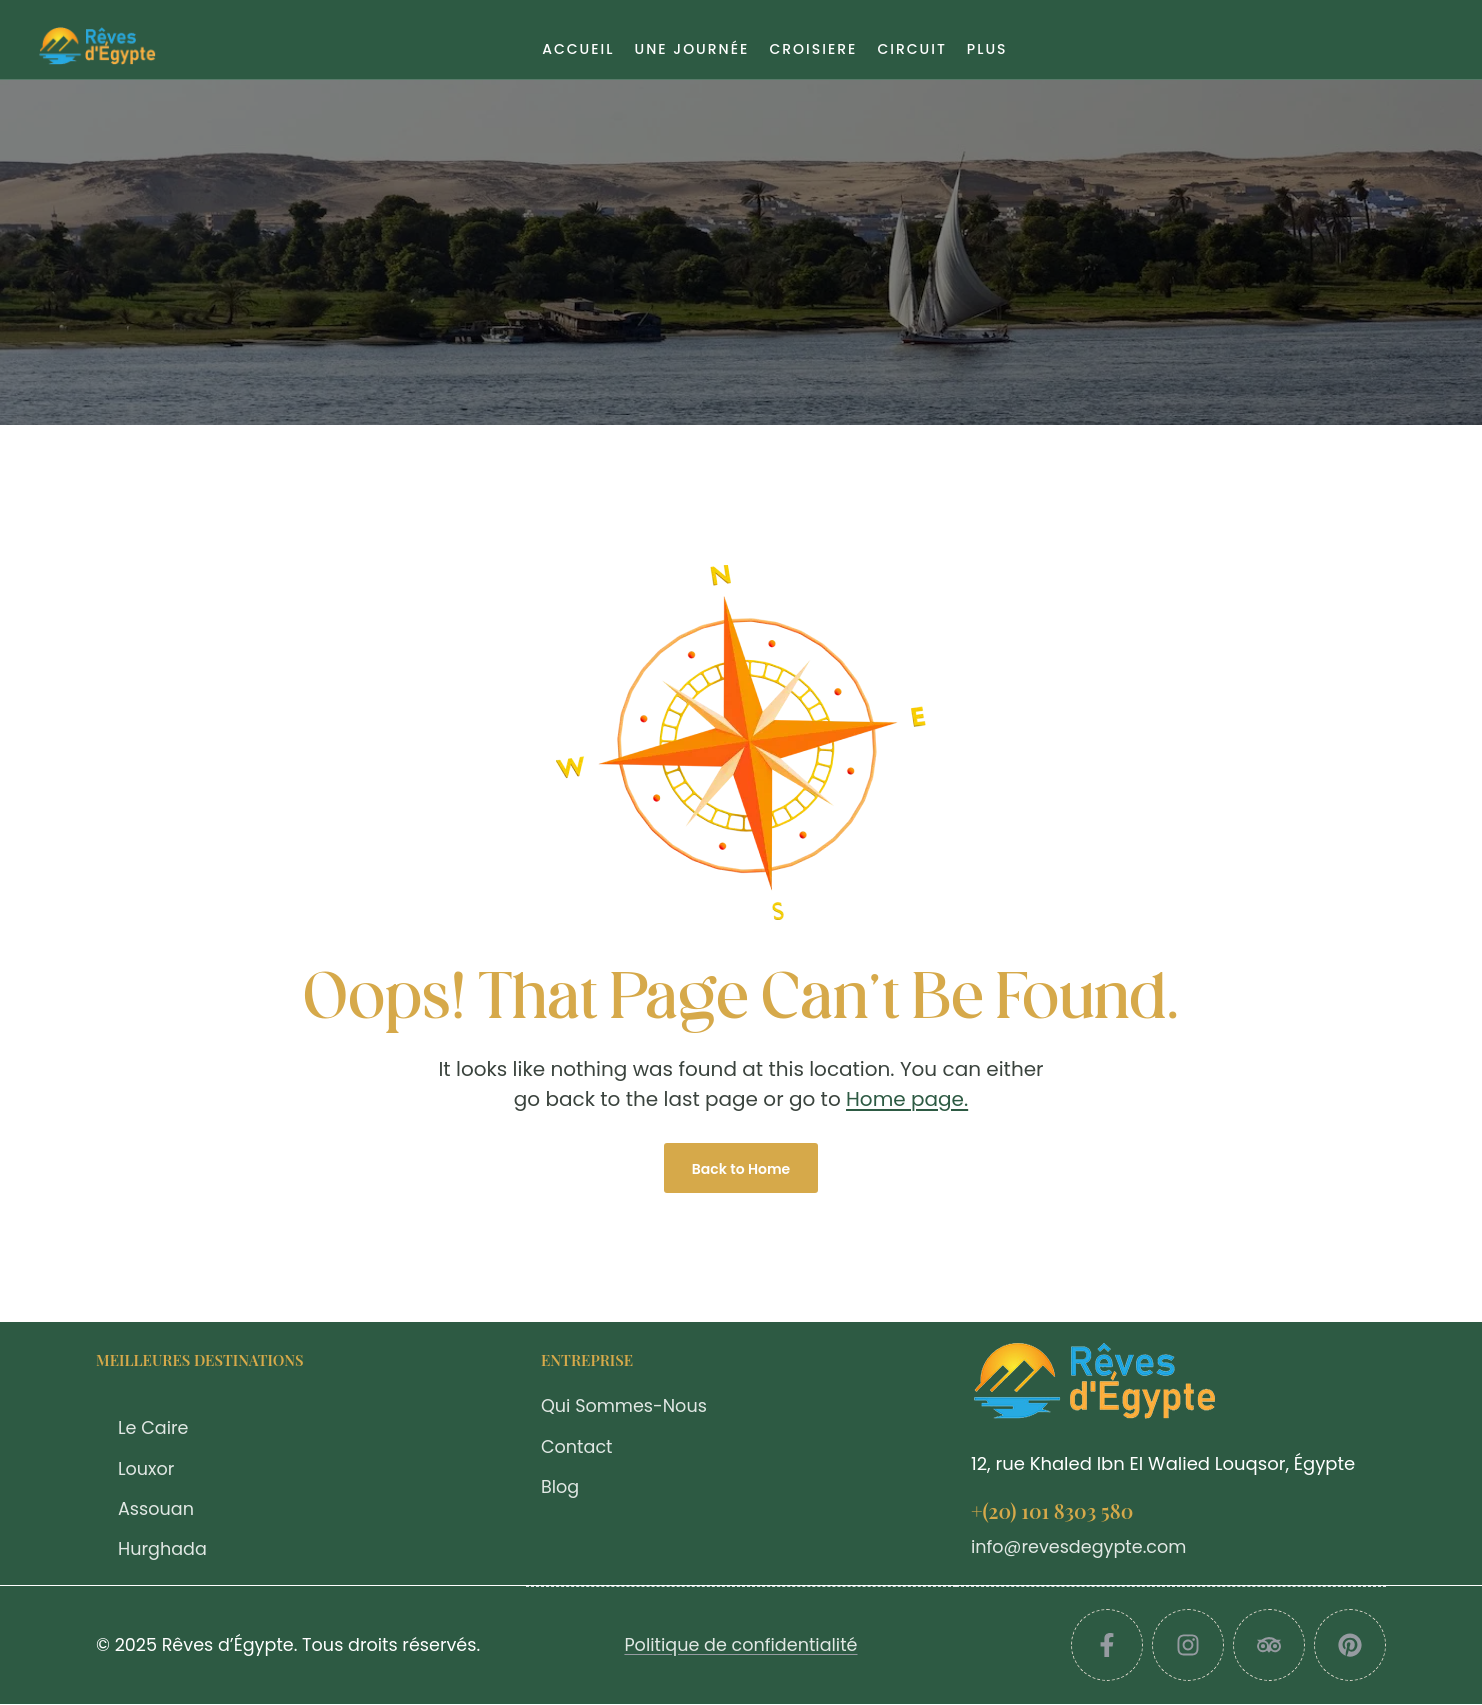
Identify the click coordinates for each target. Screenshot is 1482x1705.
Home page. (907, 1099)
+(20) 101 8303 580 (1052, 1510)
